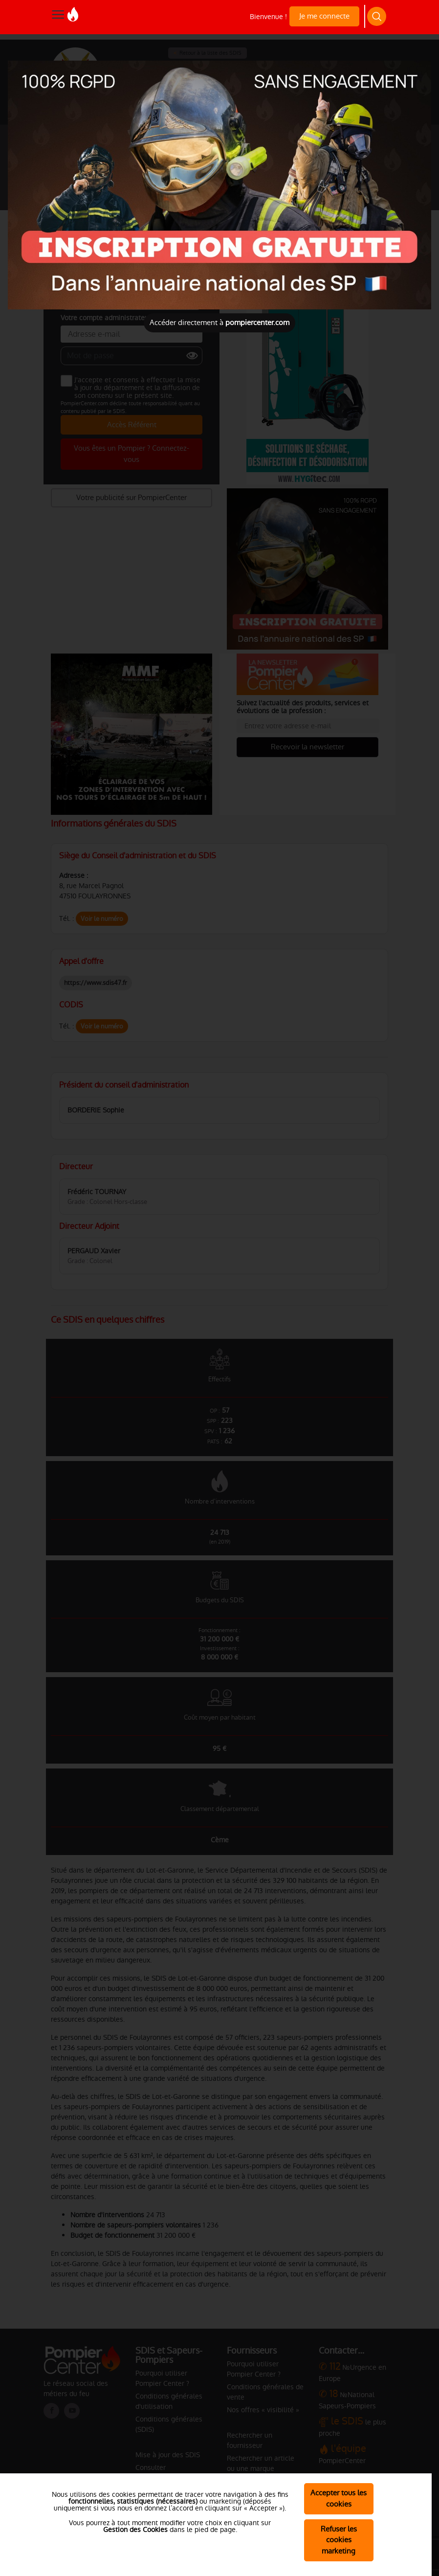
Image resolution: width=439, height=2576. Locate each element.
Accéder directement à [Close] (219, 322)
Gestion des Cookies (135, 2529)
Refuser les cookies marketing (339, 2540)
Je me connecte (324, 16)
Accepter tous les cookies (338, 2498)
